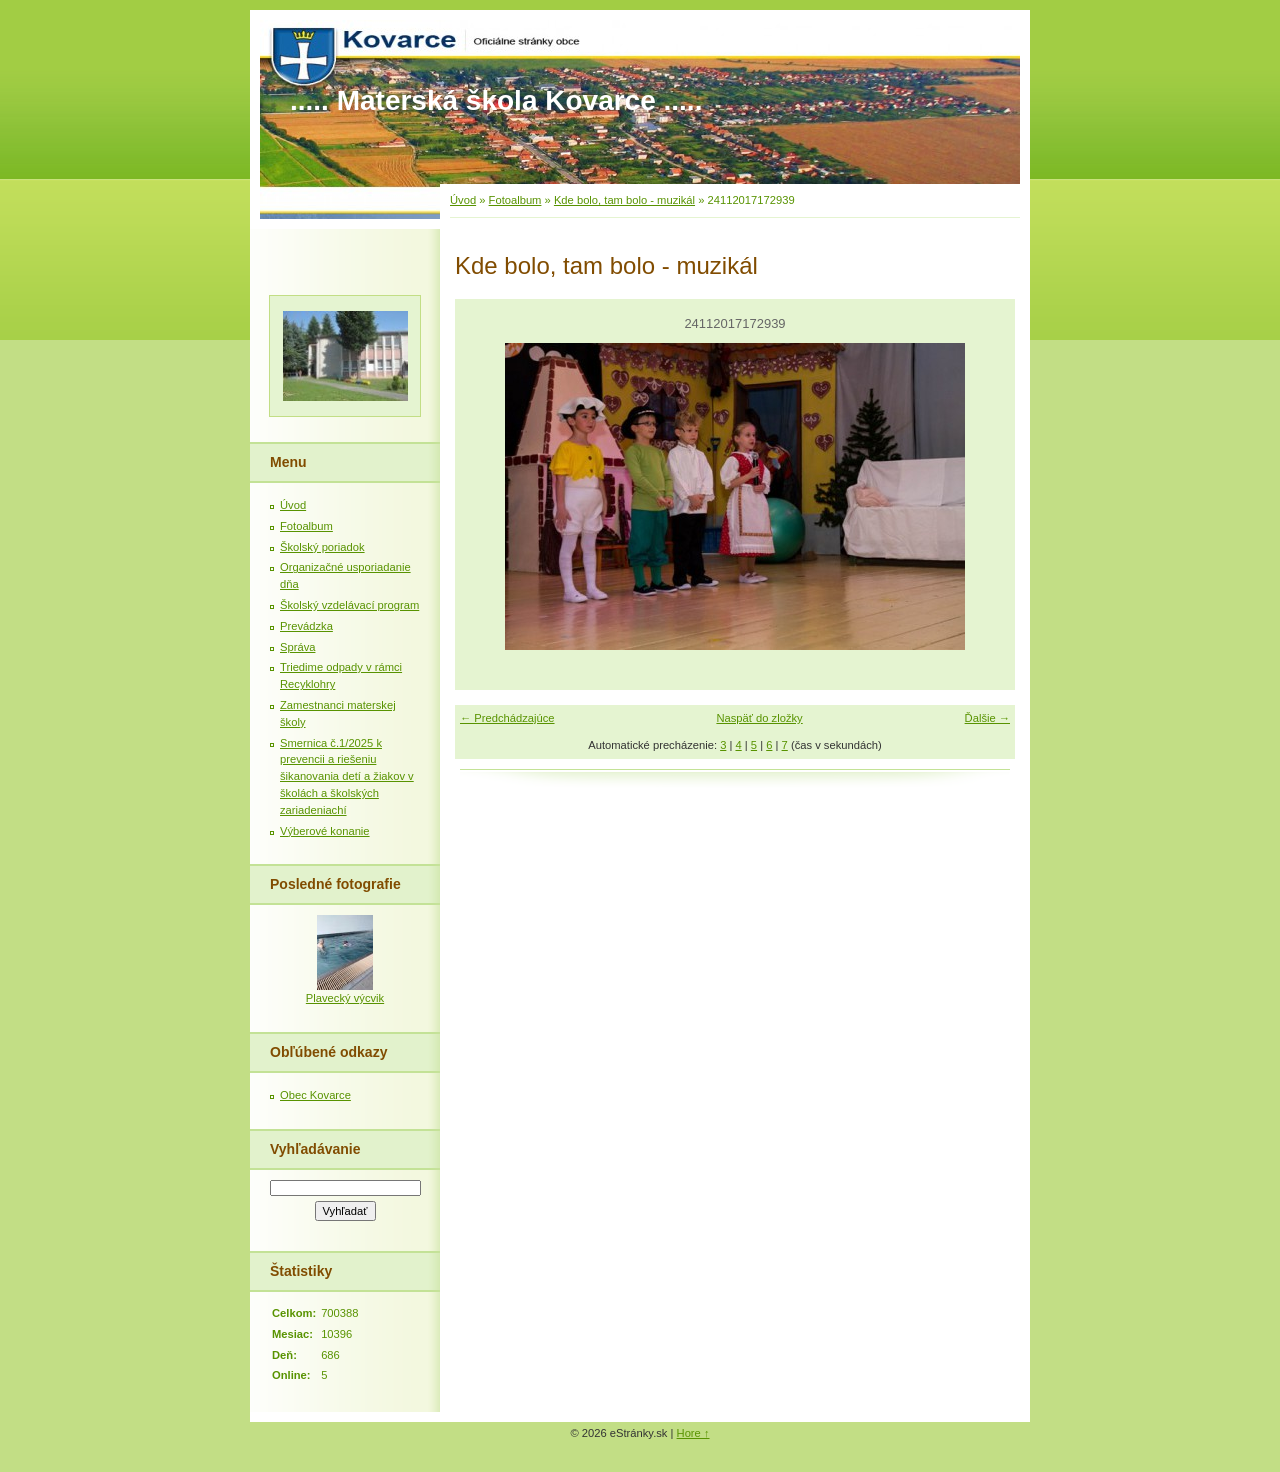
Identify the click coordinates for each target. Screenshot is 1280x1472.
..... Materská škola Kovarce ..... (496, 100)
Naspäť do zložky (759, 718)
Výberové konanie (325, 831)
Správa (297, 647)
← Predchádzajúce (507, 718)
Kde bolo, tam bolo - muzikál (624, 200)
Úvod (463, 200)
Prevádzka (306, 626)
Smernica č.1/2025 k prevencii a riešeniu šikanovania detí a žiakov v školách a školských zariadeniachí (347, 776)
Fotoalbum (515, 200)
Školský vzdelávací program (349, 605)
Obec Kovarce (315, 1095)
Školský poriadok (322, 547)
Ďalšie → (987, 718)
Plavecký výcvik (345, 998)
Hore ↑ (693, 1433)
